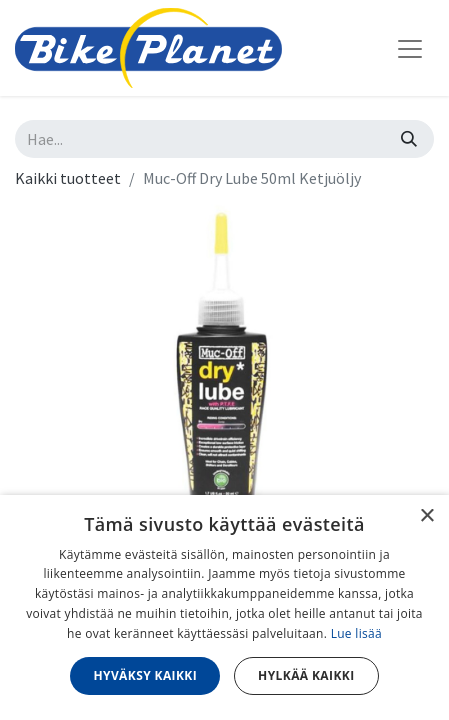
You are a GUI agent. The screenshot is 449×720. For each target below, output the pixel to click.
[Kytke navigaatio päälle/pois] (410, 48)
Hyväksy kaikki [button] (145, 675)
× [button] (426, 516)
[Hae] (409, 139)
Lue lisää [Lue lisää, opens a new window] (356, 633)
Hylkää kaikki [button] (306, 675)
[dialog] (224, 607)
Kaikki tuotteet (68, 178)
